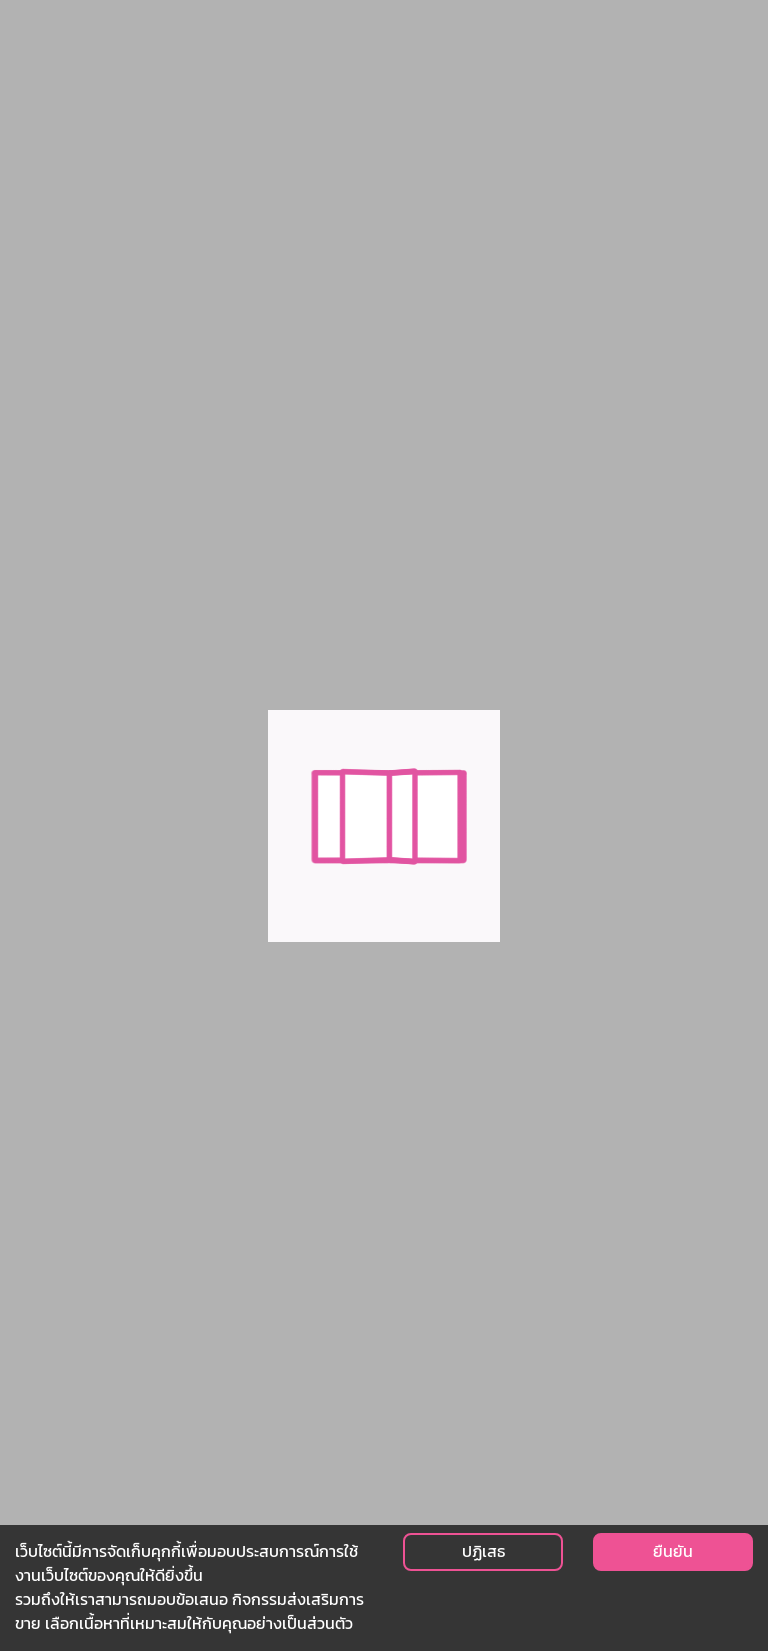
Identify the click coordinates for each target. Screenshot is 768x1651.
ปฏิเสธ (483, 1551)
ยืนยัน (673, 1551)
